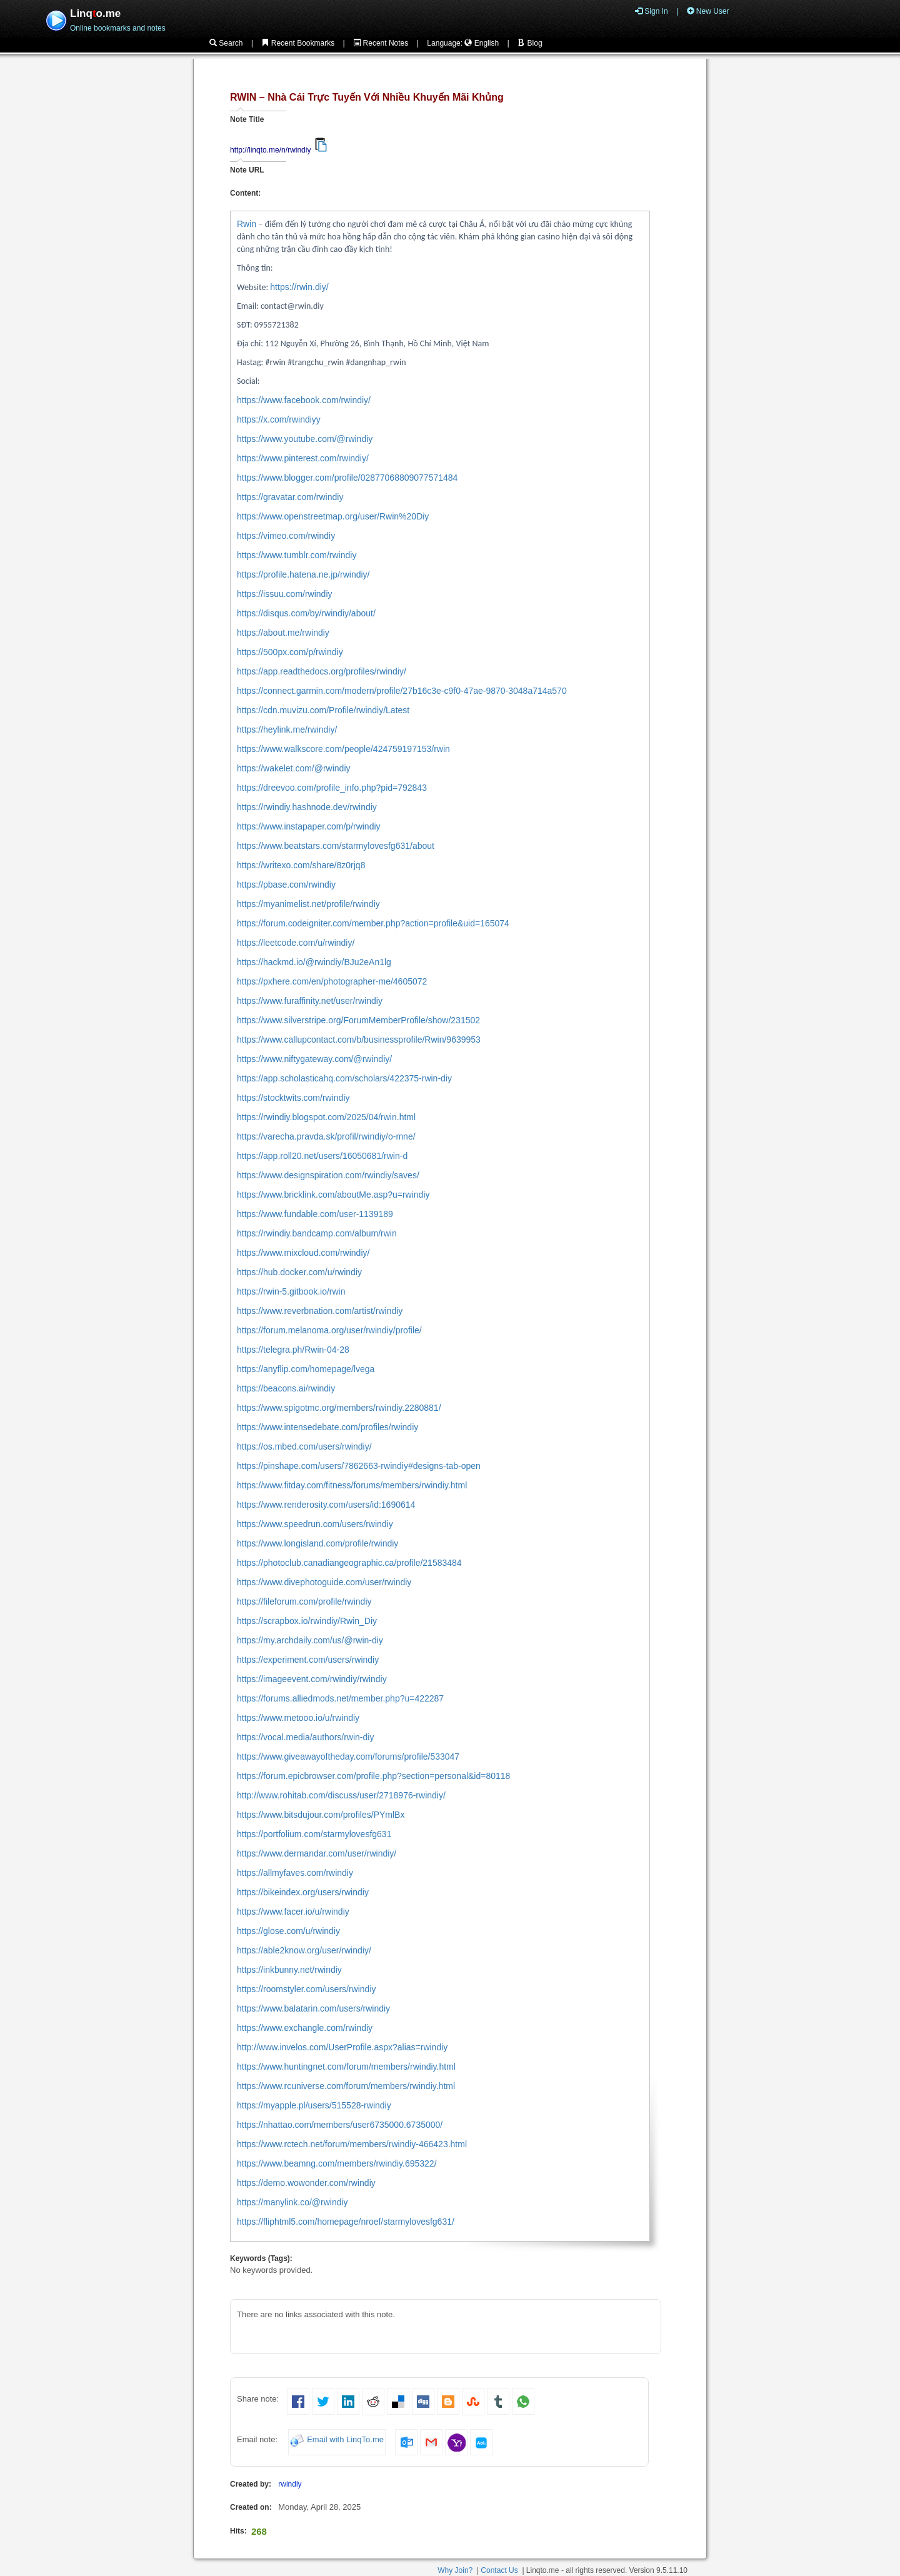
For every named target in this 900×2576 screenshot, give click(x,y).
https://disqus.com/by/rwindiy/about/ (306, 613)
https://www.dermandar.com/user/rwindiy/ (316, 1853)
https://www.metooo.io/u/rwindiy (298, 1718)
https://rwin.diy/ (299, 287)
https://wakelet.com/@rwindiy (294, 768)
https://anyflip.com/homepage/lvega (305, 1369)
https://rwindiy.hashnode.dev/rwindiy (307, 807)
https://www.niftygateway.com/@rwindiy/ (314, 1059)
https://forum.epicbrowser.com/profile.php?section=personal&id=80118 (373, 1776)
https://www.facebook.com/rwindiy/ (304, 400)
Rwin (246, 224)
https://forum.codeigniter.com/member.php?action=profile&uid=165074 (373, 923)
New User (708, 11)
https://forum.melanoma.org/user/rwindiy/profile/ (329, 1330)
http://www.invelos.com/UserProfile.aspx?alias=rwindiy (342, 2047)
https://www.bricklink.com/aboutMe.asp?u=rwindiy (333, 1195)
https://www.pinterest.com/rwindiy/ (303, 458)
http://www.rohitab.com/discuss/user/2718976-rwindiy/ (341, 1795)
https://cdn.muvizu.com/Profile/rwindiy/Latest (323, 710)
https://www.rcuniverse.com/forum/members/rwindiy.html (346, 2086)
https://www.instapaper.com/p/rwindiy (309, 826)
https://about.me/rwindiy (283, 633)
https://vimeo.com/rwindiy (286, 536)
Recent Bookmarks (297, 43)
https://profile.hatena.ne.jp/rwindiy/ (303, 574)
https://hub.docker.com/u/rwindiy (299, 1272)
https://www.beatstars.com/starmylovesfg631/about (335, 846)
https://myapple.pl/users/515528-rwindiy (314, 2105)
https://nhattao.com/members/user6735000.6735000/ (339, 2125)
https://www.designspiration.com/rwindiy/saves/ (328, 1175)
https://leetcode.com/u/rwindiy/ (295, 943)
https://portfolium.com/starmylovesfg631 (314, 1834)
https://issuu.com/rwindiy (284, 594)
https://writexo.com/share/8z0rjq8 (301, 865)
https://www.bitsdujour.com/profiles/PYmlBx (320, 1815)
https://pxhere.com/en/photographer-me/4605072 (332, 981)
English (481, 43)
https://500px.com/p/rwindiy (290, 652)
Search (225, 43)
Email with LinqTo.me (345, 2440)
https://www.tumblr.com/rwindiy (296, 555)
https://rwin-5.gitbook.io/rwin (291, 1291)
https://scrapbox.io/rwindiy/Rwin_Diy (307, 1621)
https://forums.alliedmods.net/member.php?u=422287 (340, 1698)
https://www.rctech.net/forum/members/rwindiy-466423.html (352, 2144)
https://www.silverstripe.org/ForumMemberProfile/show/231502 (358, 1020)
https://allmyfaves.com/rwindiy (295, 1873)
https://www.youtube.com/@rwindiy (304, 439)
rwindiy (289, 2484)
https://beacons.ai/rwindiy (286, 1388)
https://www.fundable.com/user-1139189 (315, 1214)
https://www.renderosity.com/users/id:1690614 (326, 1505)
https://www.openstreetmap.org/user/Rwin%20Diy (333, 516)
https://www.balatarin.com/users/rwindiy (313, 2008)
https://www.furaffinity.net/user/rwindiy (309, 1001)
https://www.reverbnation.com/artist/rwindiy (319, 1311)
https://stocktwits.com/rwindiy (293, 1098)
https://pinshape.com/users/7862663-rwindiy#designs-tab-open (359, 1466)
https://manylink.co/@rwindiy (292, 2202)
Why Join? (455, 2570)
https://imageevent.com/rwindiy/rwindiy (312, 1679)
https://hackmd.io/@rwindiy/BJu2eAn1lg (314, 962)
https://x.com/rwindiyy (279, 419)
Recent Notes (380, 43)
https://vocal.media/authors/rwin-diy (305, 1737)
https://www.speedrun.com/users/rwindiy (315, 1524)
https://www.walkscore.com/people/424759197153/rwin (343, 749)
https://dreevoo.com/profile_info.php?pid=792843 (332, 788)
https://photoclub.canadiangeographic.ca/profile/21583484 (349, 1563)
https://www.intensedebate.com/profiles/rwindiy (327, 1427)
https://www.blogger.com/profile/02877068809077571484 (347, 478)
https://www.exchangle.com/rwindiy (304, 2028)
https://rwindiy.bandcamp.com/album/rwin (317, 1233)
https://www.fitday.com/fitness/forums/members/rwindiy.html (352, 1485)
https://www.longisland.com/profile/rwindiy (317, 1543)
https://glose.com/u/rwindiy (288, 1931)
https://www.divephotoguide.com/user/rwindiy (324, 1582)
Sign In (651, 11)
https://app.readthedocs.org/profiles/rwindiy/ (321, 671)
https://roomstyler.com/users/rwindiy (306, 1989)
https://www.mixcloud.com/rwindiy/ (303, 1253)
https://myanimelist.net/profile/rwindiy (308, 904)
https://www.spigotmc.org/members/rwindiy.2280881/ (339, 1408)
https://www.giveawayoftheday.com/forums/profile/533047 (348, 1757)
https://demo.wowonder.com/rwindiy (306, 2183)
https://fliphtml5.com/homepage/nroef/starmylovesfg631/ (345, 2222)
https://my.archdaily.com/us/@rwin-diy (310, 1640)
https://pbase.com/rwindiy (286, 885)
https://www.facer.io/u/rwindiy (293, 1912)
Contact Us (499, 2570)
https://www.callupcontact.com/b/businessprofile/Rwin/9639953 (359, 1040)
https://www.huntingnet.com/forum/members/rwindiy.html (346, 2067)
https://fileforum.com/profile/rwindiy (304, 1601)
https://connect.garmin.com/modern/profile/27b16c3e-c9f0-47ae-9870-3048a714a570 (402, 691)
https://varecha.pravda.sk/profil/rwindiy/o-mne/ (326, 1136)
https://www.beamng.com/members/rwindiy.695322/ (337, 2163)
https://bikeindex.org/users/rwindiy (303, 1892)
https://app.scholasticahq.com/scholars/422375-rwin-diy (344, 1078)
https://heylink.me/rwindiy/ (287, 729)
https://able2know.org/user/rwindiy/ (304, 1950)
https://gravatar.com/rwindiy (290, 497)
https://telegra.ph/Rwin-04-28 (293, 1350)
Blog (530, 43)
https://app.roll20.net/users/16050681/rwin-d (322, 1156)
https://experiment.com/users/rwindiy (308, 1660)
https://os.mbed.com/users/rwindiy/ (304, 1446)
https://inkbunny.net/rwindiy (289, 1970)
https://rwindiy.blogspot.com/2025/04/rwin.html (326, 1117)
